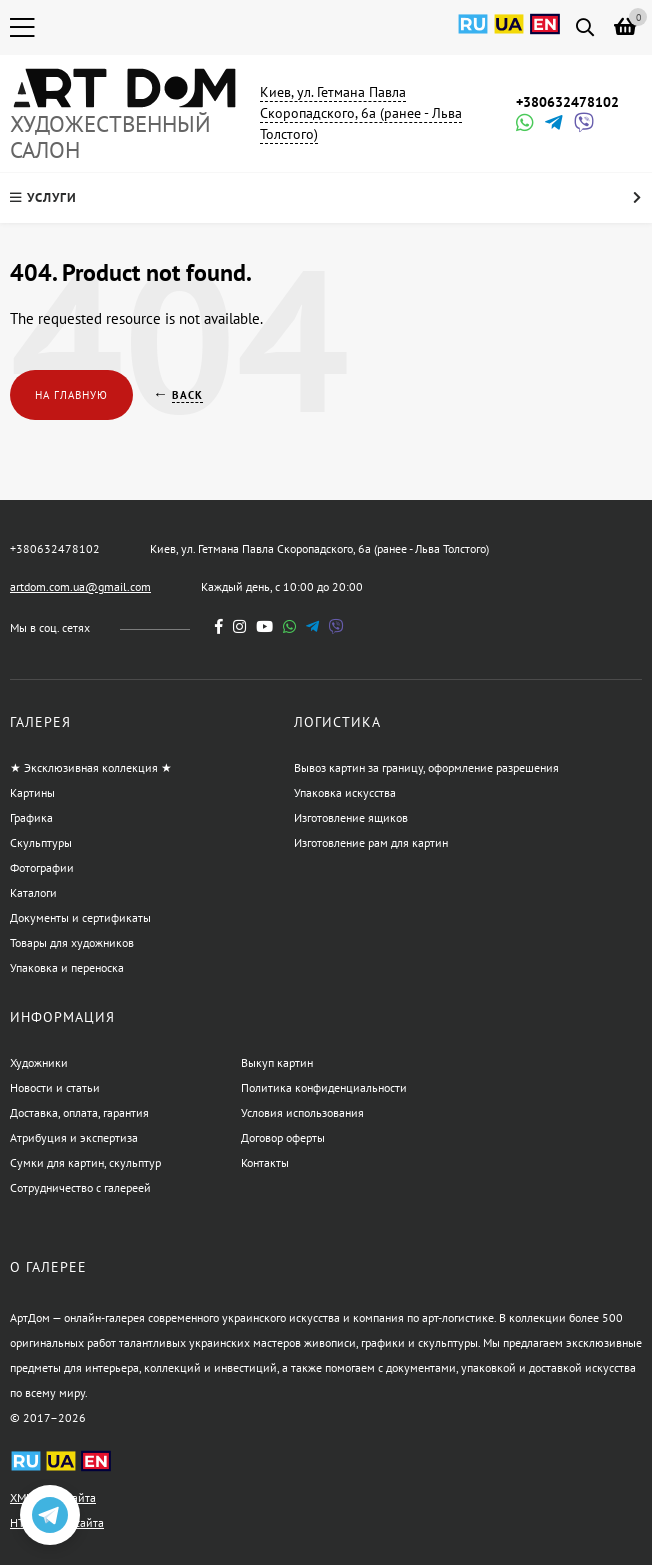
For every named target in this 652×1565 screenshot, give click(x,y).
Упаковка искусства (345, 792)
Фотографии (42, 867)
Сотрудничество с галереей (80, 1187)
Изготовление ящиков (351, 817)
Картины (32, 792)
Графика (31, 817)
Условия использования (302, 1112)
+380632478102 (567, 102)
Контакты (265, 1162)
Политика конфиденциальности (324, 1087)
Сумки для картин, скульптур (85, 1162)
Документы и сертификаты (80, 917)
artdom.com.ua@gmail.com (80, 586)
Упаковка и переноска (67, 967)
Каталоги (33, 892)
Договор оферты (283, 1137)
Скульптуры (41, 842)
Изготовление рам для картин (371, 842)
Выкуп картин (277, 1062)
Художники (39, 1062)
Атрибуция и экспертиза (74, 1137)
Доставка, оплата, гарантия (79, 1112)
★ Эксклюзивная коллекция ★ (91, 767)
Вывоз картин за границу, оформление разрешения (426, 767)
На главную (71, 395)
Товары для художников (72, 942)
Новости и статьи (55, 1087)
